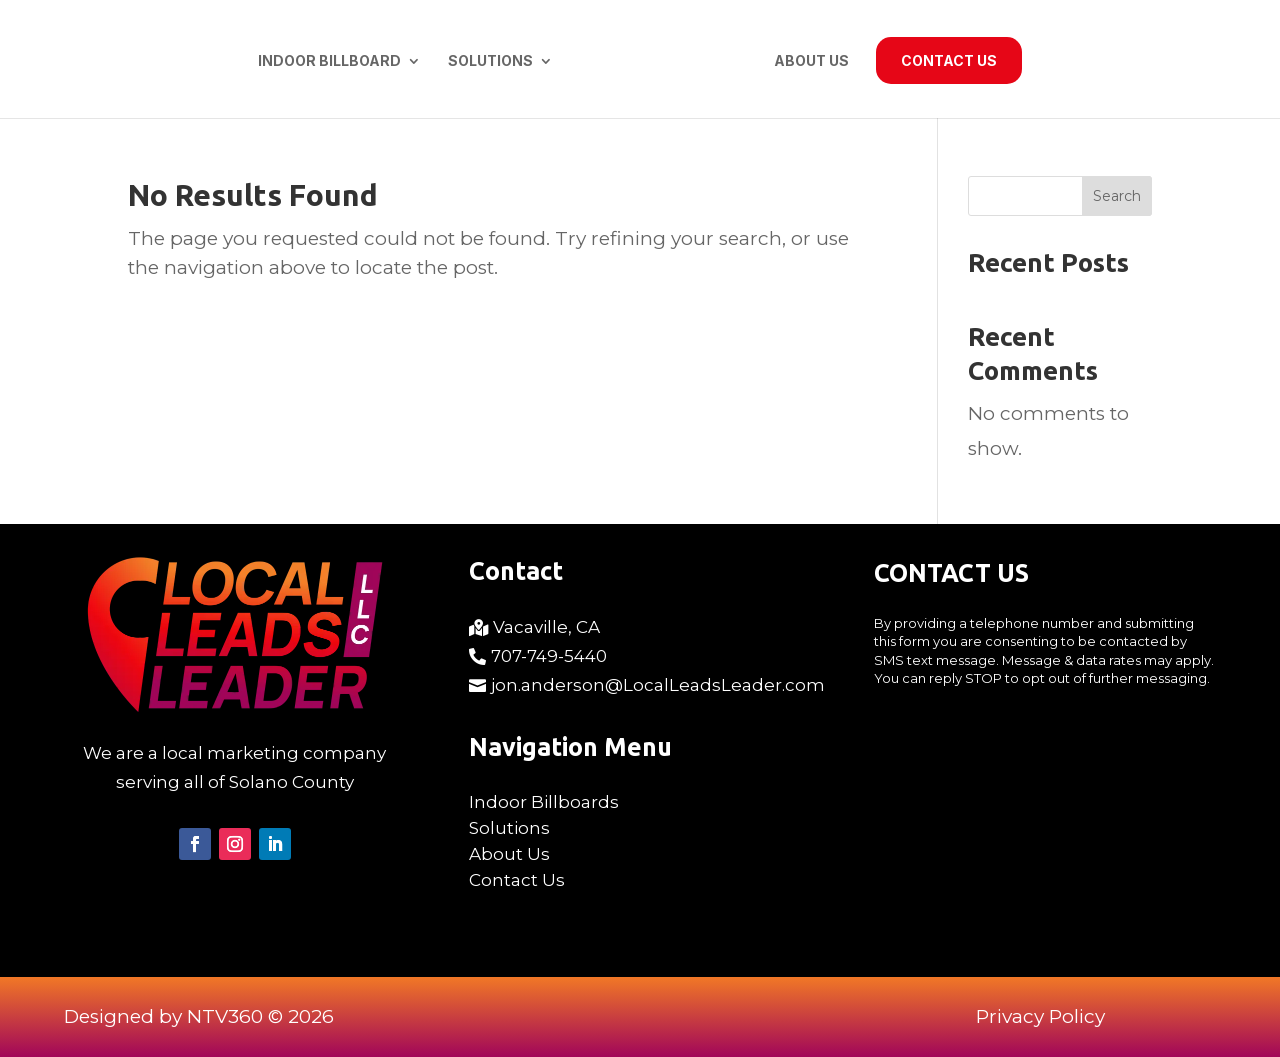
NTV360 (225, 1016)
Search (1117, 196)
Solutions (490, 61)
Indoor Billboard (329, 61)
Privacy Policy (1040, 1016)
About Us (811, 61)
